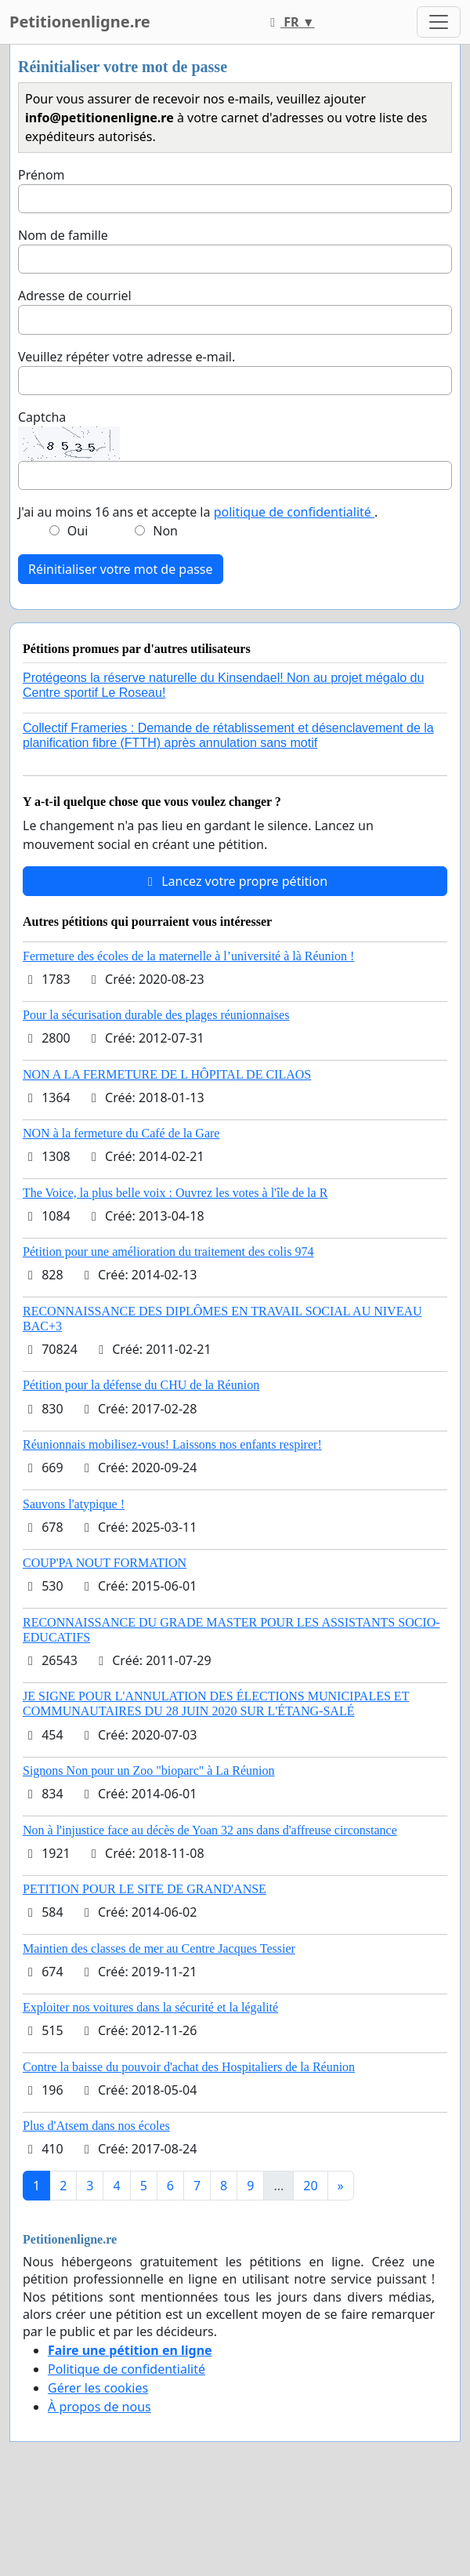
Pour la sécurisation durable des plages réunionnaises (156, 1014)
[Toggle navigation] (439, 22)
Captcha (42, 417)
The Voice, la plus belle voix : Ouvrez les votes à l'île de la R (175, 1192)
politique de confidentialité (294, 512)
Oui (78, 530)
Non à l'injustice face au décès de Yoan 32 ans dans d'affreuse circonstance (210, 1830)
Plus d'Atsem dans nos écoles (96, 2125)
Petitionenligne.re (79, 21)
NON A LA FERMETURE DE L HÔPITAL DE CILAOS (167, 1074)
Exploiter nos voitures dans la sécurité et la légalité (150, 2007)
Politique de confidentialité (126, 2369)
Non (165, 530)
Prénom (41, 174)
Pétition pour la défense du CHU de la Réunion (141, 1384)
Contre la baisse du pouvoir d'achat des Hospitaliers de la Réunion (189, 2066)
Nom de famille (63, 235)
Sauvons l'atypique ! (74, 1504)
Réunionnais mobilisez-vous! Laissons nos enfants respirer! (172, 1444)
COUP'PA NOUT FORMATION (104, 1562)
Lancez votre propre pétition (235, 881)
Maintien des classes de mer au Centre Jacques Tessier (159, 1948)
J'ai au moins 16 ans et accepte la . (198, 512)
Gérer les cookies (98, 2387)
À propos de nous (99, 2406)
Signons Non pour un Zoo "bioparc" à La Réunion (148, 1770)
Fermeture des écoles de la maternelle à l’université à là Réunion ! (188, 956)
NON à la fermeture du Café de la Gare (121, 1133)
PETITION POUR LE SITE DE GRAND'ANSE (144, 1889)
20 (310, 2185)
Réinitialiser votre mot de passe (120, 569)
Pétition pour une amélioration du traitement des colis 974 (168, 1251)
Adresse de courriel (75, 295)
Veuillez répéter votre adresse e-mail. (126, 356)
